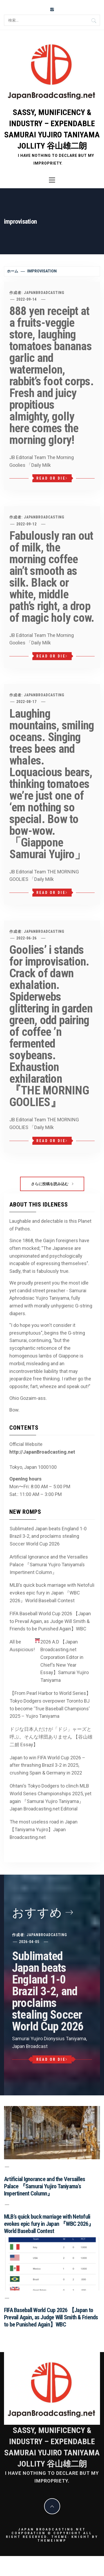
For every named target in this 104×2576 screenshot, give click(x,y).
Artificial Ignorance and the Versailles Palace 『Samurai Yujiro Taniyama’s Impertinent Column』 (49, 1564)
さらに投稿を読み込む (52, 1184)
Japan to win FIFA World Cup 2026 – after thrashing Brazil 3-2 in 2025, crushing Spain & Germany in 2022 (47, 1765)
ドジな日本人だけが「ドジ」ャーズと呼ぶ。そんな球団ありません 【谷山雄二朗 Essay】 (51, 1736)
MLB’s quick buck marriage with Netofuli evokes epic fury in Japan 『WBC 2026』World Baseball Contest (52, 1592)
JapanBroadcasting (44, 293)
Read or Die (52, 478)
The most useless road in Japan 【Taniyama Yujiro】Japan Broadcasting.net (44, 1829)
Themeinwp (52, 2540)
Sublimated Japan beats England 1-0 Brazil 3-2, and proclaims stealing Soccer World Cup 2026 (48, 1536)
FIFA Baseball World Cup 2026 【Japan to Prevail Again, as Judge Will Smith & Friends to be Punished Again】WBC (50, 1621)
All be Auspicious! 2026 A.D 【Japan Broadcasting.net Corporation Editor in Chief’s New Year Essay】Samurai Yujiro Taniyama (49, 1660)
